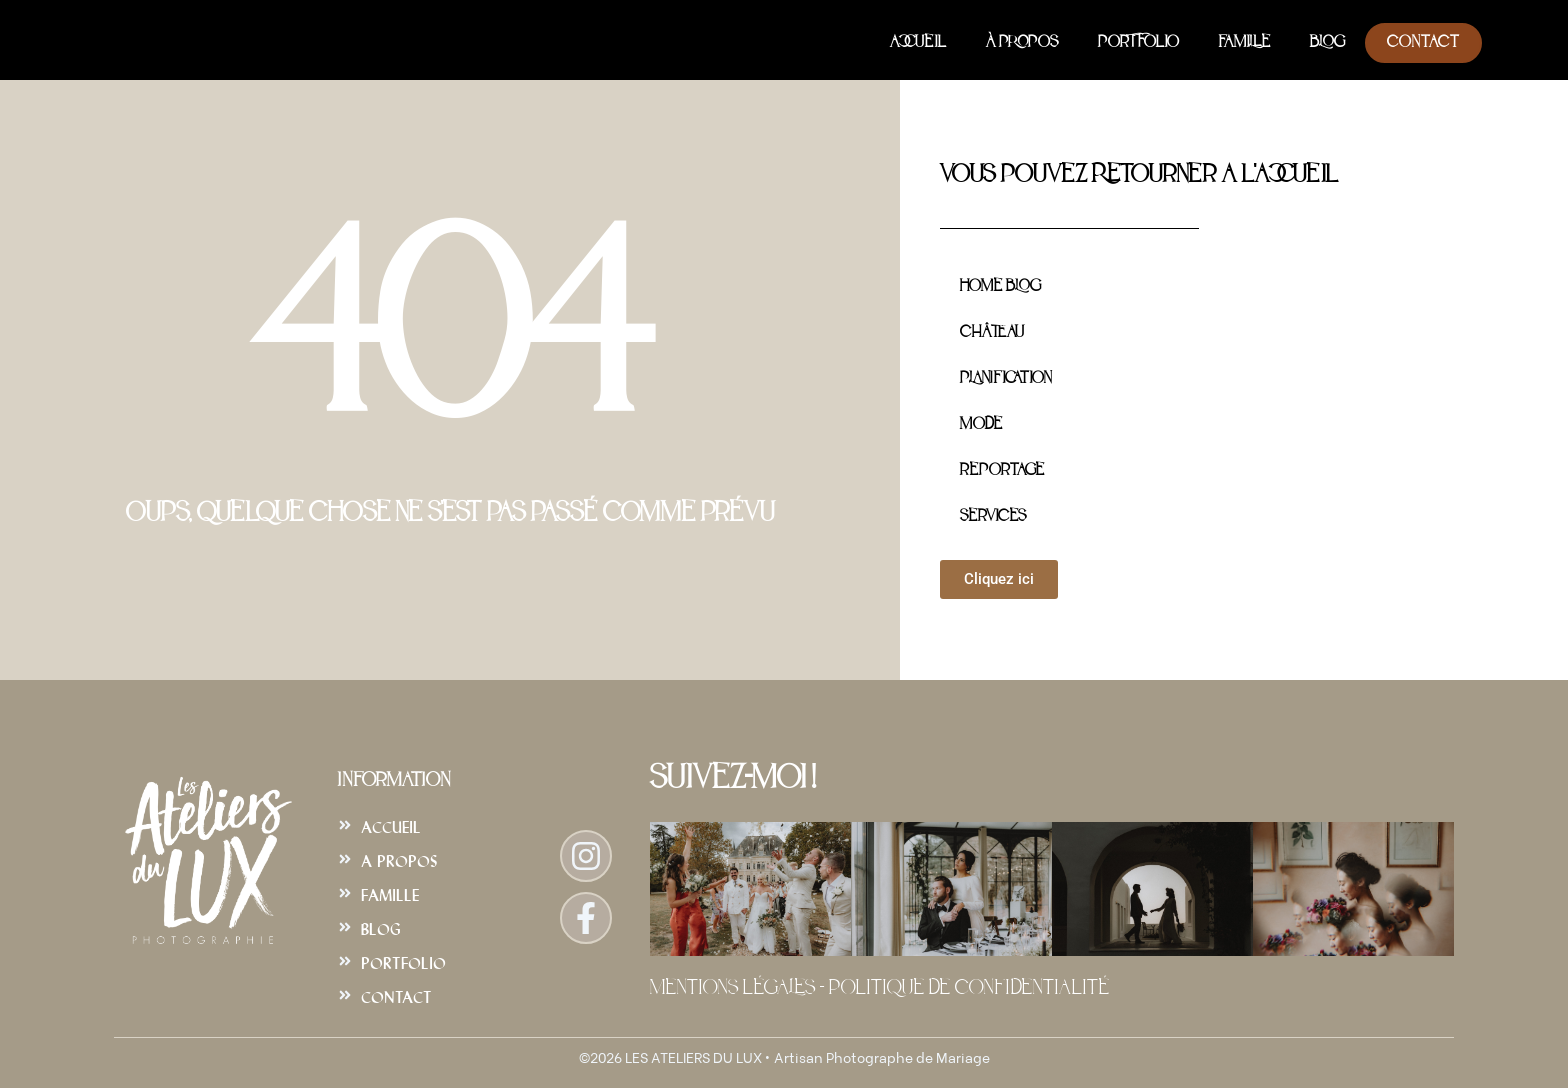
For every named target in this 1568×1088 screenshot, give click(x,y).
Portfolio (1138, 43)
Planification (1005, 379)
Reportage (1002, 471)
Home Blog (1000, 287)
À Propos (1022, 43)
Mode (981, 425)
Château (992, 333)
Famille (1244, 43)
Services (993, 517)
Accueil (918, 43)
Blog (1327, 43)
